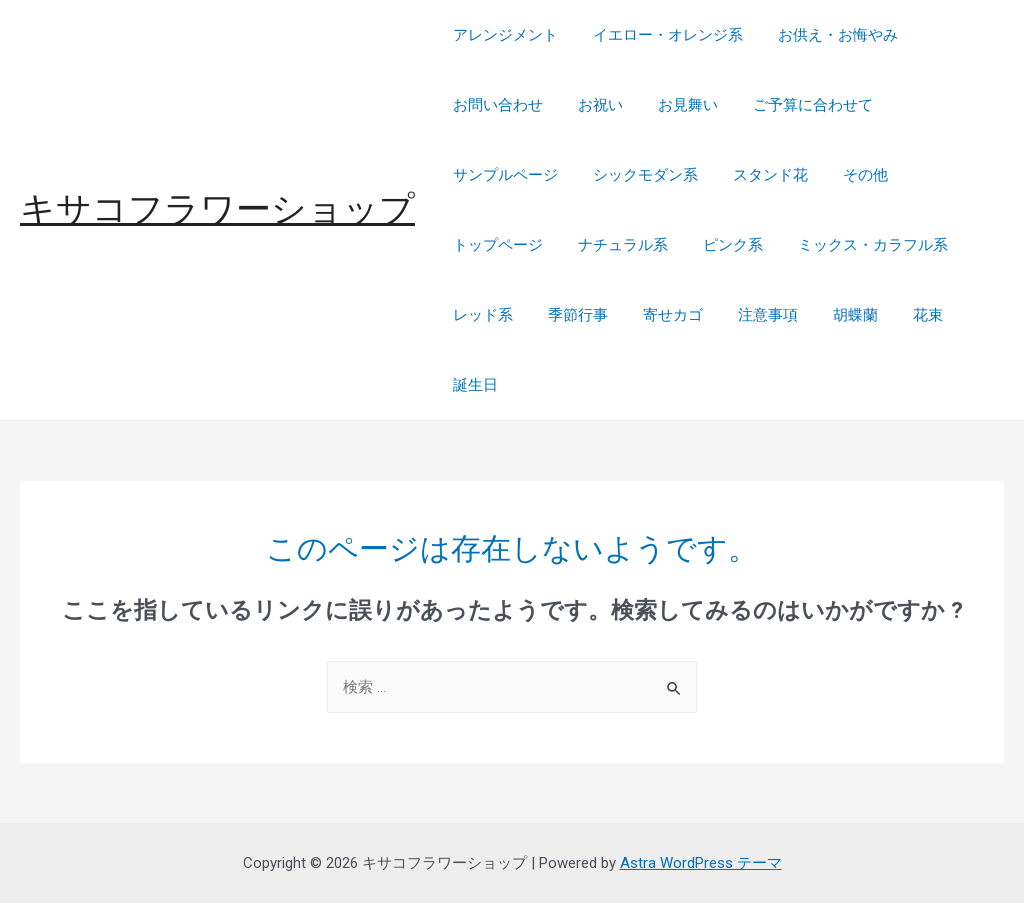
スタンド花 (757, 175)
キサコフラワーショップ (217, 209)
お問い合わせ (495, 105)
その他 (847, 175)
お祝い (592, 105)
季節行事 (570, 315)
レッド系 (480, 315)
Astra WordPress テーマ (701, 863)
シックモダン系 (637, 175)
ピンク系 (720, 245)
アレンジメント (502, 35)
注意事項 (750, 315)
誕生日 (472, 385)
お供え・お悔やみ (825, 35)
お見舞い (675, 105)
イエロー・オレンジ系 (660, 35)
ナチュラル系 (615, 245)
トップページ (495, 245)
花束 (900, 315)
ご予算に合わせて (795, 105)
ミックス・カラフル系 (855, 245)
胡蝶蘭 (832, 315)
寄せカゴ (660, 315)
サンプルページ (502, 175)
